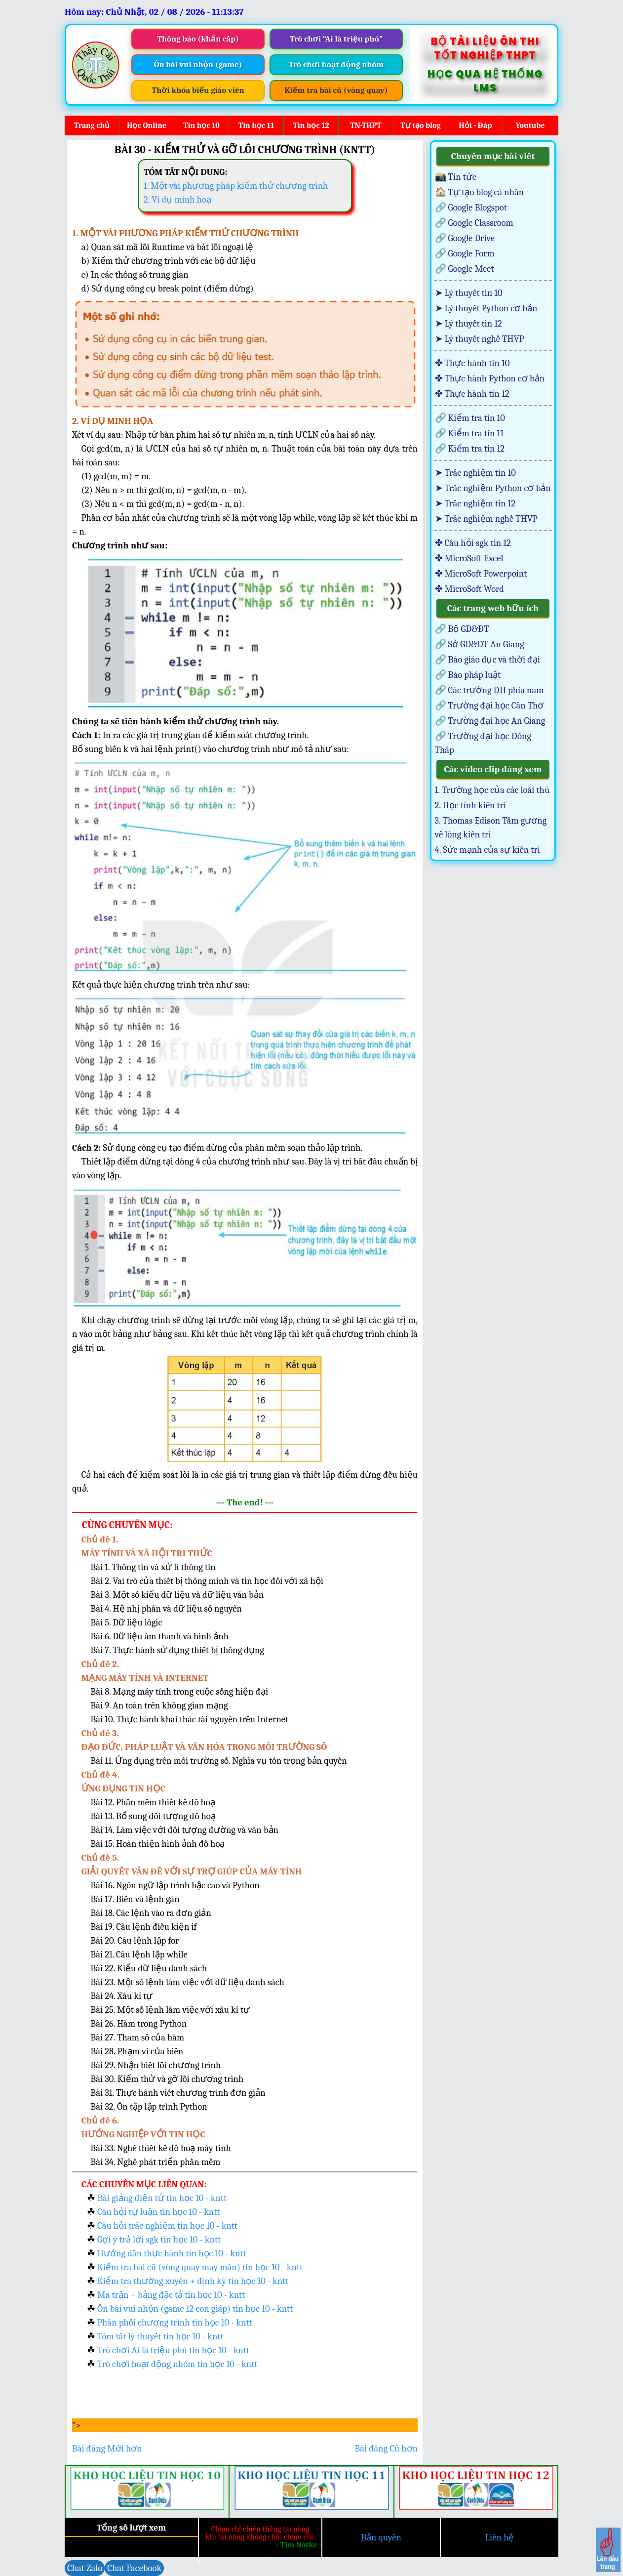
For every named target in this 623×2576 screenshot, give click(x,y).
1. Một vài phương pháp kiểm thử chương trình (236, 185)
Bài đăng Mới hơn (107, 2448)
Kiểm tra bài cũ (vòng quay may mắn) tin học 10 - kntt (200, 2267)
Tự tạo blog (420, 125)
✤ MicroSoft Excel (469, 558)
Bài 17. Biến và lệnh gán (134, 1899)
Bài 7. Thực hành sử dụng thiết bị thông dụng (177, 1650)
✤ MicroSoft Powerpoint (481, 573)
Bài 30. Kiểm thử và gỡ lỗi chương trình (166, 2079)
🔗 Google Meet (464, 268)
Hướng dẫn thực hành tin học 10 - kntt (171, 2253)
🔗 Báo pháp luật (468, 674)
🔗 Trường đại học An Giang (490, 720)
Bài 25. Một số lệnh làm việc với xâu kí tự (170, 2009)
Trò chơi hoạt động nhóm (336, 64)
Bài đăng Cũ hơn (386, 2448)
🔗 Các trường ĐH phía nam (489, 690)
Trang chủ (92, 125)
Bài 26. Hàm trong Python (138, 2023)
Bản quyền (381, 2537)
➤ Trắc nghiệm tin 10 (475, 472)
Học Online (146, 125)
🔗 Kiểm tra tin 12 (470, 448)
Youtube (530, 125)
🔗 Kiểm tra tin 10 (470, 418)
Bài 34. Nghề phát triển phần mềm (155, 2162)
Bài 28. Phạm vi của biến (136, 2051)
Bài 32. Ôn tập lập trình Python (148, 2106)
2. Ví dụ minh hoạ (177, 199)
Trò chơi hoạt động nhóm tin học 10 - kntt (177, 2364)
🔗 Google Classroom (474, 222)
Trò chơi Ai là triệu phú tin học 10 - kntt (173, 2350)
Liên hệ (499, 2537)
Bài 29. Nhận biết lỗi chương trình (155, 2065)
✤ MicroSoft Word (469, 588)
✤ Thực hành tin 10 (472, 363)
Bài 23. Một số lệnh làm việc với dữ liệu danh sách (187, 1982)
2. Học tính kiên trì (470, 805)
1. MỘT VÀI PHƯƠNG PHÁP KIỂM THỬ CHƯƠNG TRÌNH (185, 233)
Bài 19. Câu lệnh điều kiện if (143, 1926)
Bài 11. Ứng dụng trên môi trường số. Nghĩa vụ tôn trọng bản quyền (218, 1760)
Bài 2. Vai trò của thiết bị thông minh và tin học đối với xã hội (206, 1581)
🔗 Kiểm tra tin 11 (469, 433)
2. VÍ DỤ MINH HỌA (112, 420)
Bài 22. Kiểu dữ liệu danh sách (148, 1968)
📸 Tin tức (455, 176)
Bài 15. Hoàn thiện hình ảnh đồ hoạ (157, 1843)
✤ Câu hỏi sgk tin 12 (473, 543)
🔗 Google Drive (465, 238)
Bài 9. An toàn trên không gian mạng (159, 1705)
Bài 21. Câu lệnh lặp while (138, 1954)
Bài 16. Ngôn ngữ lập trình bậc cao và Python (174, 1885)
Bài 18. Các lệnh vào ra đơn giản (150, 1913)
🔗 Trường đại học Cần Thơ (489, 705)
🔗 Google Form (465, 253)
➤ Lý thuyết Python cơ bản (486, 308)
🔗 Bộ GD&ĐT (462, 628)
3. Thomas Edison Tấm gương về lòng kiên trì (491, 827)
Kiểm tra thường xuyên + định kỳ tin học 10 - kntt (192, 2281)
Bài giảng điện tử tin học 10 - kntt (162, 2198)
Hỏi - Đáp (475, 125)
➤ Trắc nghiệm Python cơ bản (493, 488)
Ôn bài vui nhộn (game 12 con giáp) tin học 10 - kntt (195, 2308)
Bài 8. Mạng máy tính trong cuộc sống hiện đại (179, 1691)
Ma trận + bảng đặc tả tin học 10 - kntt (171, 2294)
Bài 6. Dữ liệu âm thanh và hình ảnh (159, 1636)
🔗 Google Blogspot (471, 207)
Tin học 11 (256, 125)
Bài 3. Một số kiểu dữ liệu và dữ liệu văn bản (177, 1594)
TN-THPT (365, 125)
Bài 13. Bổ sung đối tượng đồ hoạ (153, 1816)
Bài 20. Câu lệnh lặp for (134, 1940)
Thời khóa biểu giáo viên (198, 90)
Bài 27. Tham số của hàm (137, 2037)
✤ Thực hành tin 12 (472, 393)
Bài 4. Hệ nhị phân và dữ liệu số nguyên (166, 1608)
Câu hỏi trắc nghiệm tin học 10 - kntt (167, 2225)
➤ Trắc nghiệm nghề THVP (486, 518)
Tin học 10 (201, 125)
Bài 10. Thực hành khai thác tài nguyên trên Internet (189, 1719)
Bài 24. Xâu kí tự (121, 1996)
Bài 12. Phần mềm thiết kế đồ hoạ (152, 1802)
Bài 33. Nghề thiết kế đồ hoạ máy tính (160, 2148)
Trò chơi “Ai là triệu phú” (336, 38)
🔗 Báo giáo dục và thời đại (487, 659)
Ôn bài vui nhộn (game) (198, 64)
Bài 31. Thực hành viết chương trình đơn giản (177, 2092)
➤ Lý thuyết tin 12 (468, 323)
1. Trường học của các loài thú (492, 790)
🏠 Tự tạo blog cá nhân (479, 192)
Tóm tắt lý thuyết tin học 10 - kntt (160, 2336)
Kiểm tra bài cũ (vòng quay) (336, 90)
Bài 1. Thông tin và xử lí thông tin (152, 1567)
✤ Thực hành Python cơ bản (490, 378)
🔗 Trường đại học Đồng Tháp (483, 743)
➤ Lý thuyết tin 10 (469, 293)
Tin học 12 (311, 125)
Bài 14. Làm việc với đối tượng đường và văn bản (184, 1830)
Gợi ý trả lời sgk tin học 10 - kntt (159, 2239)
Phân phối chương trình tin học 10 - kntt (174, 2322)
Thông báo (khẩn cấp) (198, 38)
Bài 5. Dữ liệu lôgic (126, 1622)
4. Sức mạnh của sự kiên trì (487, 849)
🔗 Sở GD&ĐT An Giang (479, 644)
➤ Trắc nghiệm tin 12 (475, 503)
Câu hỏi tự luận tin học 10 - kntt (158, 2211)
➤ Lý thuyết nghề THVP (479, 338)
